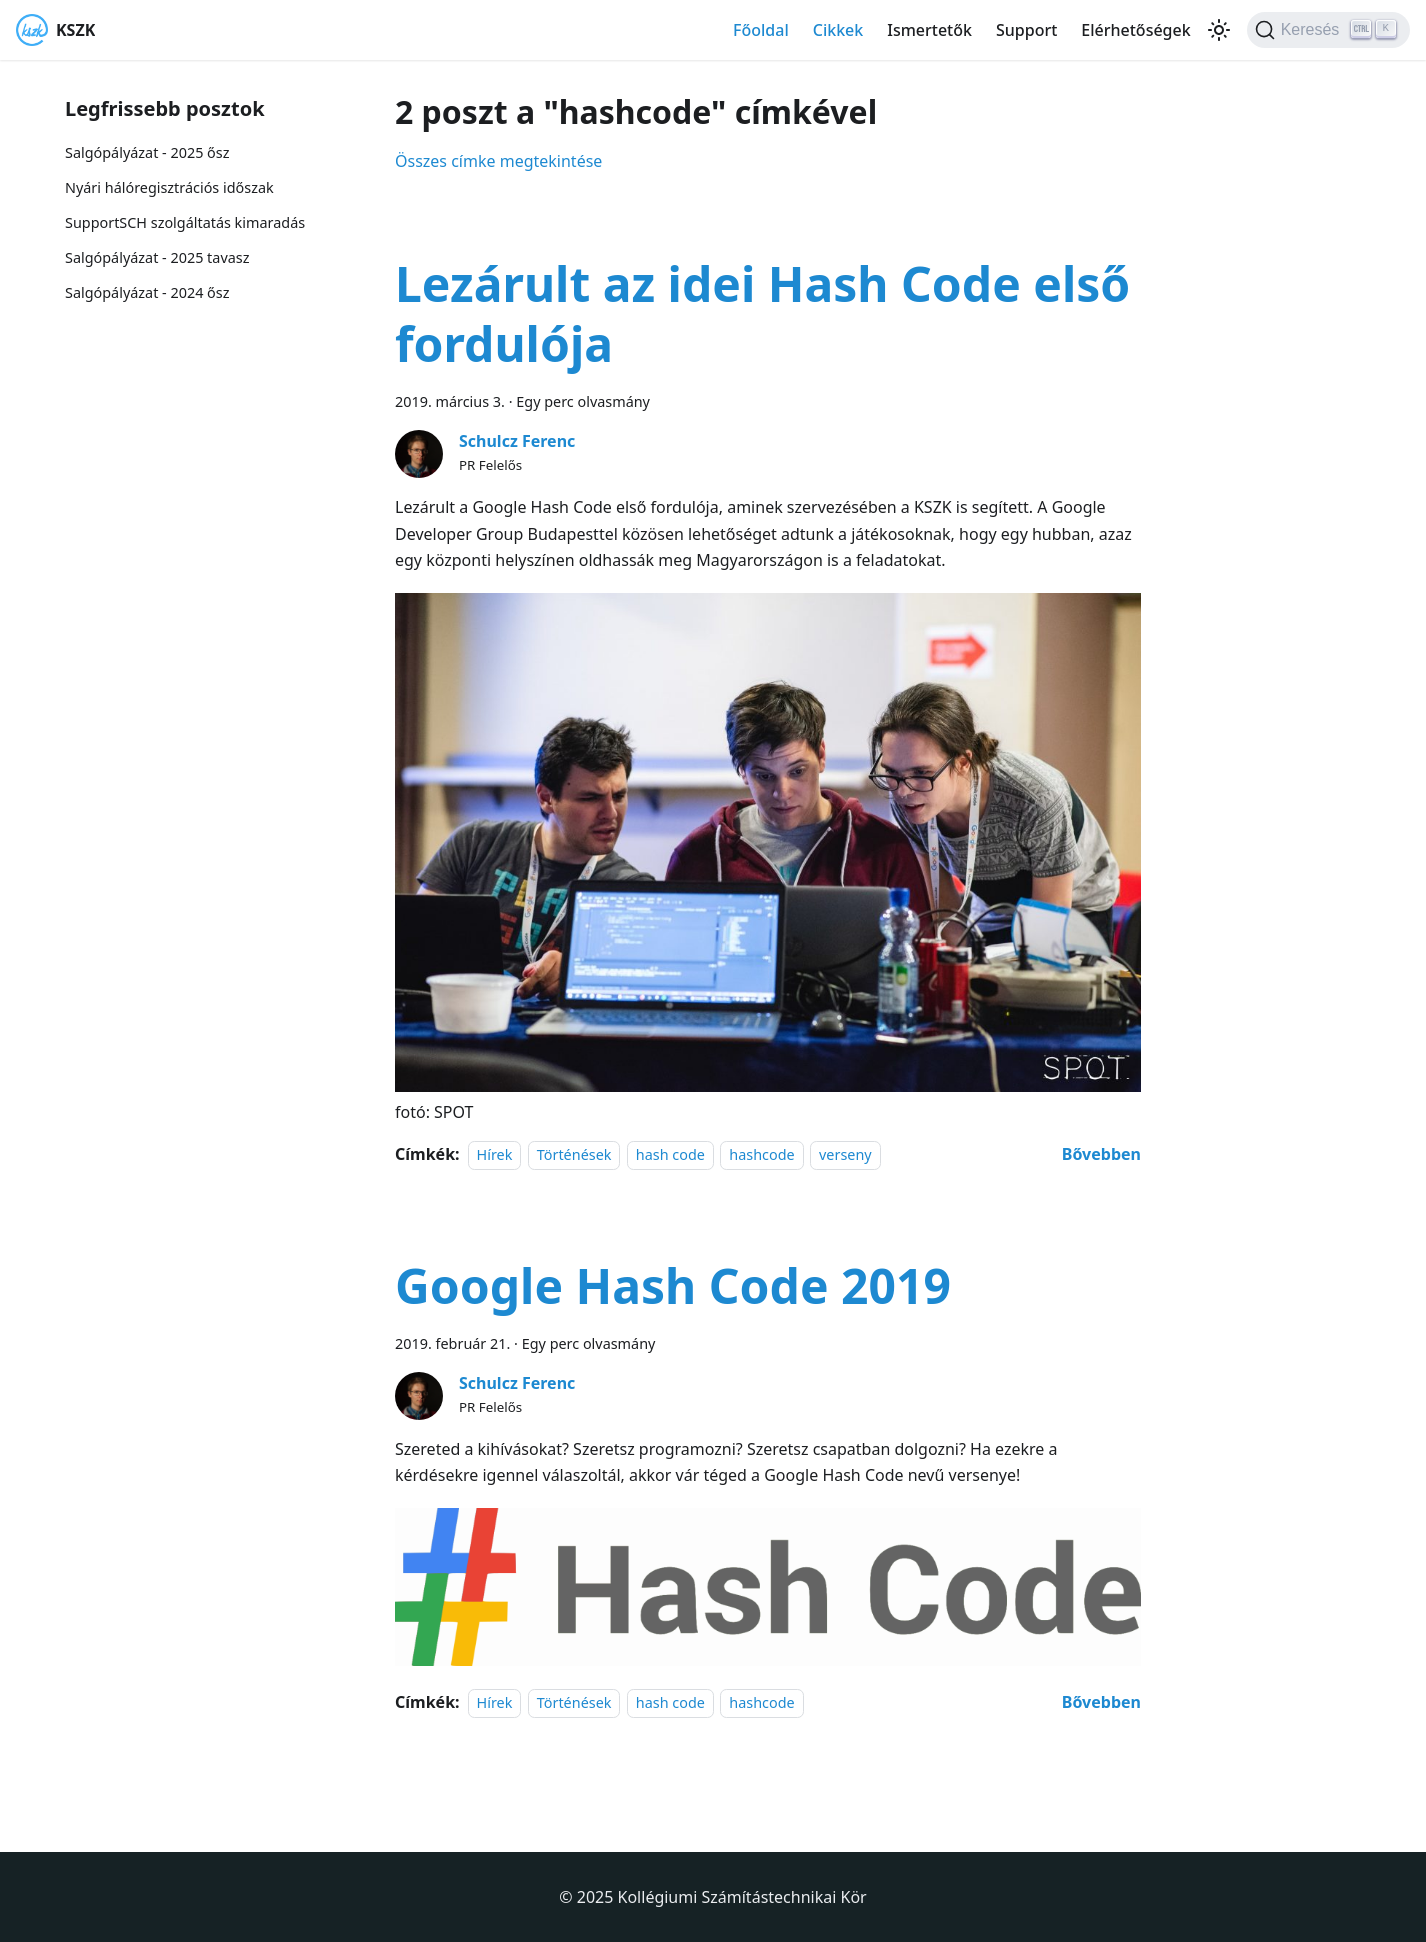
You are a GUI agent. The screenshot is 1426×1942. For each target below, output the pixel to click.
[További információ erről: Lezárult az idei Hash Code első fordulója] (1101, 1154)
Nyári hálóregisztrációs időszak (169, 187)
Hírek (495, 1154)
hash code (670, 1154)
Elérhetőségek (1135, 30)
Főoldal (761, 30)
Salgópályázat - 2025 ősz (147, 152)
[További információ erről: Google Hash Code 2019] (1101, 1702)
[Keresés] (1328, 30)
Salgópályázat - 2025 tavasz (157, 257)
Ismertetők (929, 30)
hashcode (761, 1154)
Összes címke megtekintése (498, 161)
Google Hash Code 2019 (673, 1285)
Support (1026, 30)
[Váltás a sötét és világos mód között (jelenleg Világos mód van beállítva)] (1219, 30)
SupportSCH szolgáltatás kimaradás (185, 222)
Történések (574, 1154)
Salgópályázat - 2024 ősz (147, 292)
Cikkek (838, 30)
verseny (845, 1154)
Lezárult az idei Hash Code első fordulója (762, 313)
